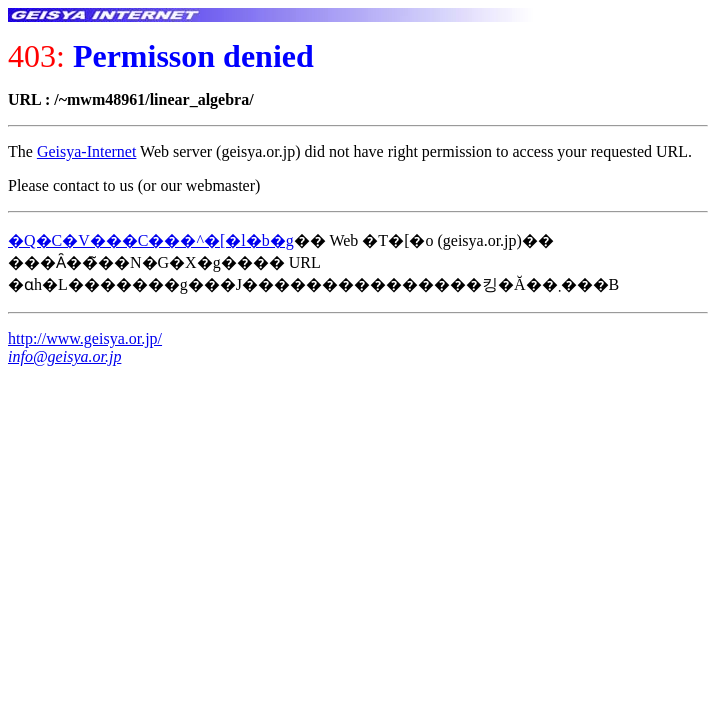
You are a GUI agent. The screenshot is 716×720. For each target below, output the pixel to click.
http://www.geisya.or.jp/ (85, 338)
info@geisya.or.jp (64, 356)
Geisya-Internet (87, 151)
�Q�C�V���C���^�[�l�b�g (151, 240)
